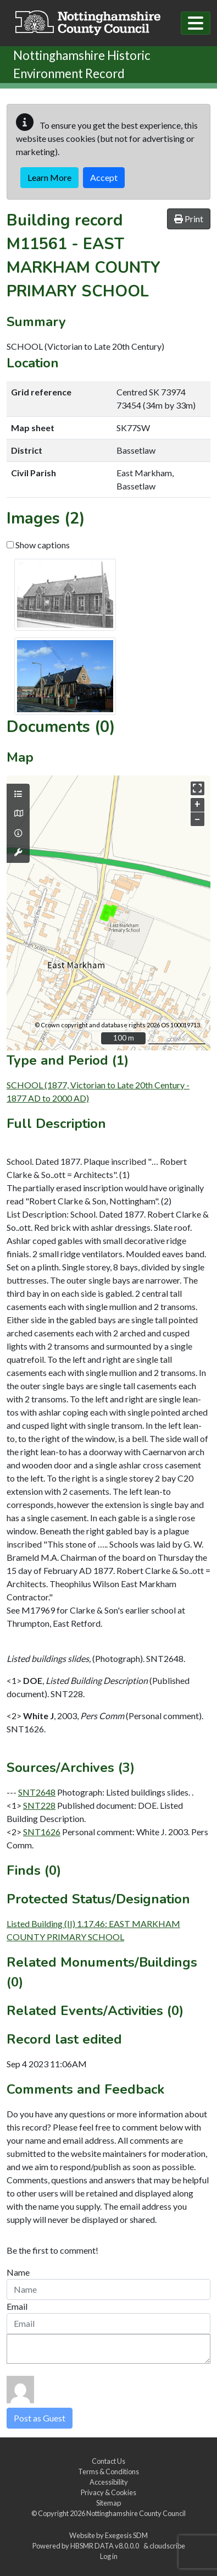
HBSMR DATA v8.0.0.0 (105, 2545)
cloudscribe (167, 2545)
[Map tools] (18, 852)
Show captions (38, 545)
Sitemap (108, 2502)
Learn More (49, 177)
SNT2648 (36, 1792)
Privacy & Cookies (108, 2492)
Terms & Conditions (108, 2471)
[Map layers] (18, 794)
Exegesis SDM (126, 2535)
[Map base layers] (18, 813)
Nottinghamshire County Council (136, 2513)
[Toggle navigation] (195, 23)
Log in (109, 2556)
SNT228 (39, 1805)
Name (18, 2272)
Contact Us (108, 2461)
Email (17, 2306)
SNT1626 (41, 1831)
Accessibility (109, 2482)
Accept (104, 177)
